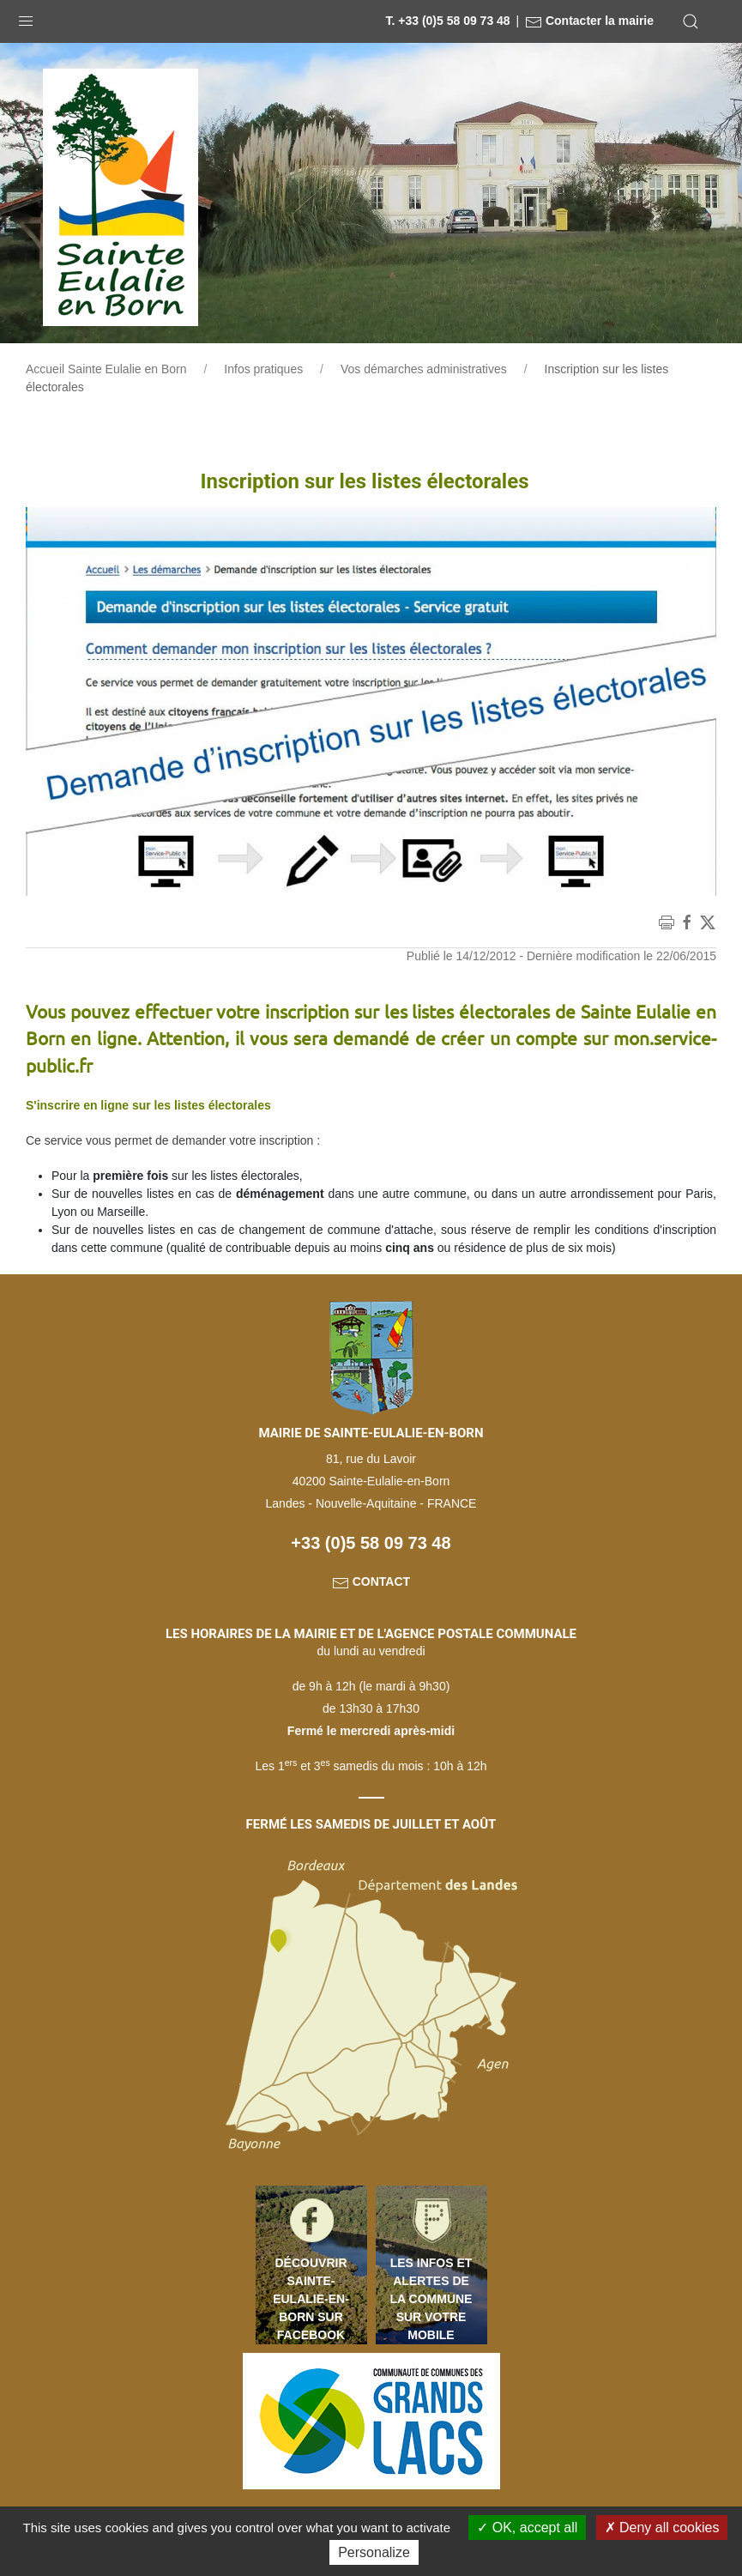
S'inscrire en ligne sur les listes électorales (148, 1105)
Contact (371, 1581)
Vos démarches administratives (424, 369)
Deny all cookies (662, 2527)
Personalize (374, 2552)
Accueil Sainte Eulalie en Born (106, 369)
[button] (25, 17)
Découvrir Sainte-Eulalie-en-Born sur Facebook (311, 2299)
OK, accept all (527, 2527)
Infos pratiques (263, 369)
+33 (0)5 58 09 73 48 (370, 1542)
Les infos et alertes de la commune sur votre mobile (431, 2299)
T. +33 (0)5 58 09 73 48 (447, 20)
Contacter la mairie (589, 20)
